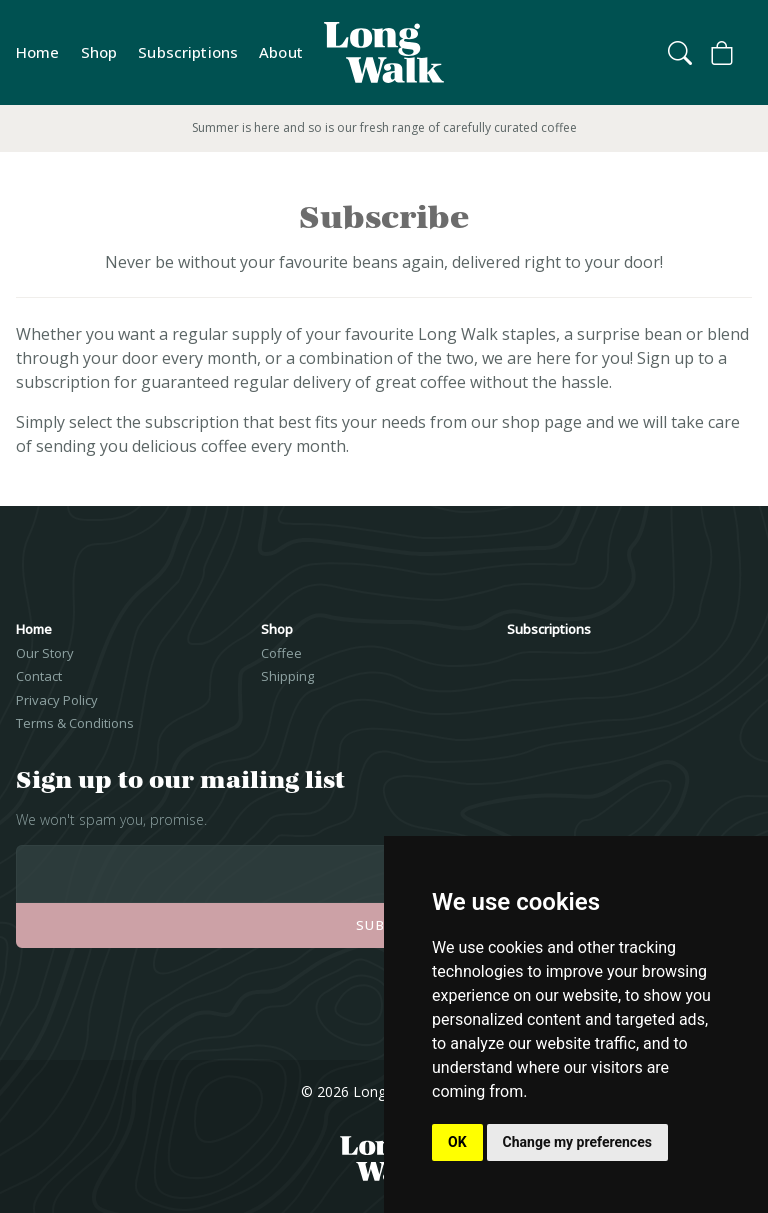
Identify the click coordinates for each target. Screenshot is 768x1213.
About (281, 52)
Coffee (281, 653)
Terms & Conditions (75, 723)
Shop (99, 52)
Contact (39, 676)
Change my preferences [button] (577, 1142)
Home (38, 52)
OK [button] (457, 1142)
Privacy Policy (57, 700)
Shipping (287, 676)
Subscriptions (188, 52)
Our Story (45, 653)
